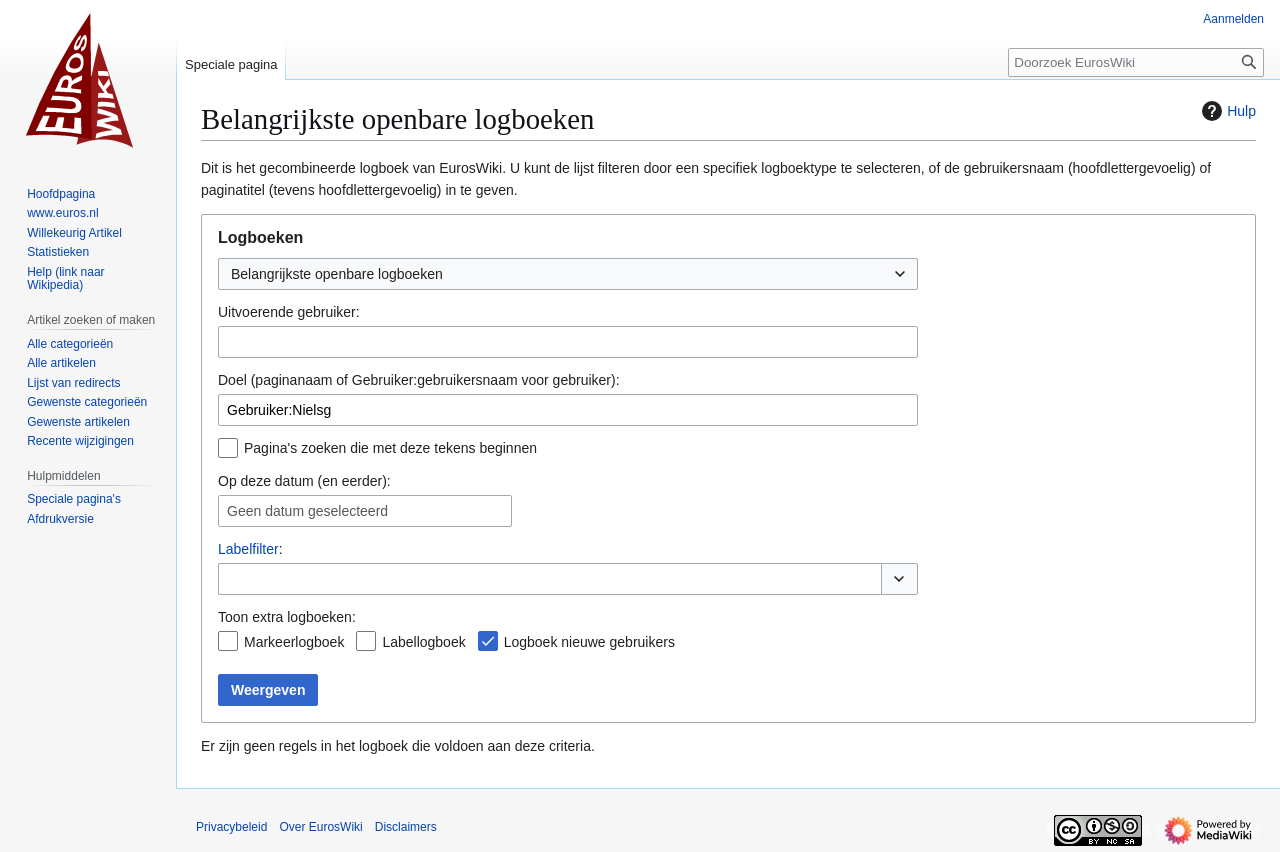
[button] (899, 579)
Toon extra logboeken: (287, 617)
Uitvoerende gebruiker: (289, 312)
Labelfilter (248, 549)
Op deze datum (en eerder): (304, 481)
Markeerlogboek (294, 642)
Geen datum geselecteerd (307, 511)
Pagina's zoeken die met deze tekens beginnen (390, 448)
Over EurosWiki (320, 827)
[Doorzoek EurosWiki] (1136, 62)
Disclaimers (406, 827)
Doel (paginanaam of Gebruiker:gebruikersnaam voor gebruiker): (419, 380)
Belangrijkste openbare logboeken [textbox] (337, 274)
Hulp (1226, 111)
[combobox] (568, 274)
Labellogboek (423, 642)
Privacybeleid (231, 827)
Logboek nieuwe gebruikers (589, 642)
